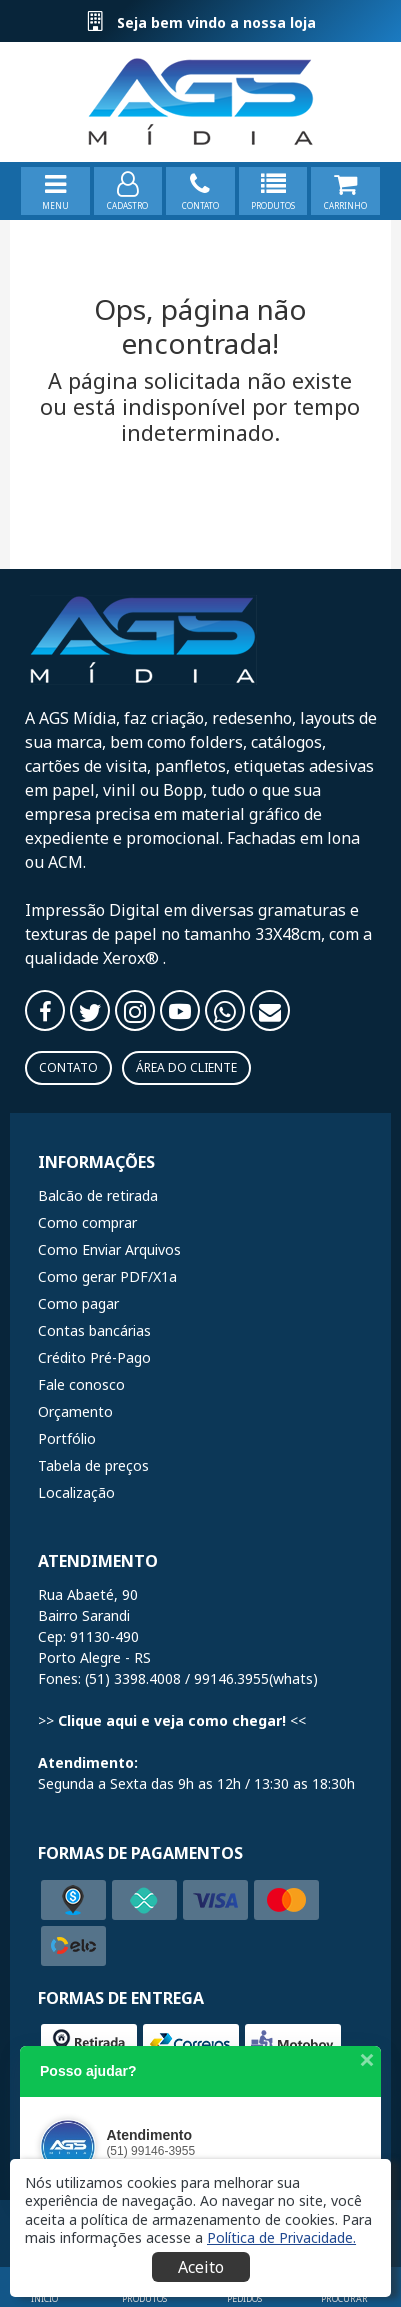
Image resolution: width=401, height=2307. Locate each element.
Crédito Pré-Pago (94, 1357)
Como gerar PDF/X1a (107, 1276)
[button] (281, 2237)
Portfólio (67, 1438)
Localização (76, 1492)
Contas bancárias (94, 1330)
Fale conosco (81, 1384)
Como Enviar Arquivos (109, 1249)
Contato (68, 1067)
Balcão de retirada (98, 1195)
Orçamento (75, 1411)
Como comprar (87, 1222)
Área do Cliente (186, 1067)
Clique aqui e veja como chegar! (172, 1720)
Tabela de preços (93, 1465)
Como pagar (78, 1303)
